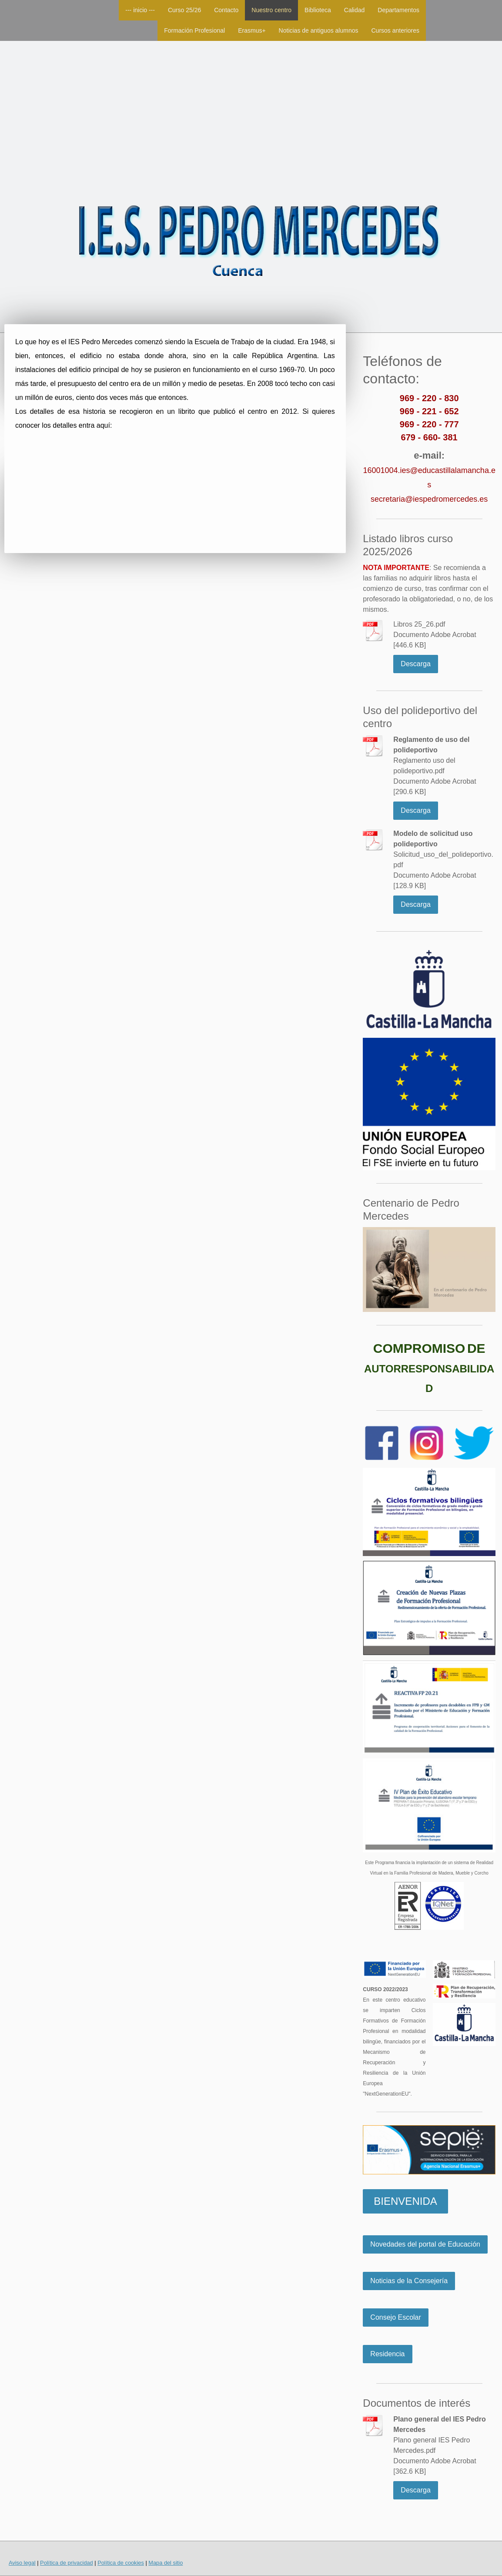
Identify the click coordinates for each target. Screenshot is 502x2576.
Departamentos (398, 10)
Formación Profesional (194, 30)
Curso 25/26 (184, 10)
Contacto (226, 10)
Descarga (415, 663)
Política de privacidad (66, 2562)
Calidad (354, 10)
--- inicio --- (140, 10)
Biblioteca (318, 10)
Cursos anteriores (395, 30)
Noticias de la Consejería (409, 2280)
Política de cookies (120, 2562)
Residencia (387, 2354)
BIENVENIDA (405, 2201)
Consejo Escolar (395, 2317)
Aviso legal (22, 2562)
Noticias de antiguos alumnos (318, 30)
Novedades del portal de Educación (425, 2244)
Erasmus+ (251, 30)
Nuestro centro (271, 10)
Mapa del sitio (165, 2562)
